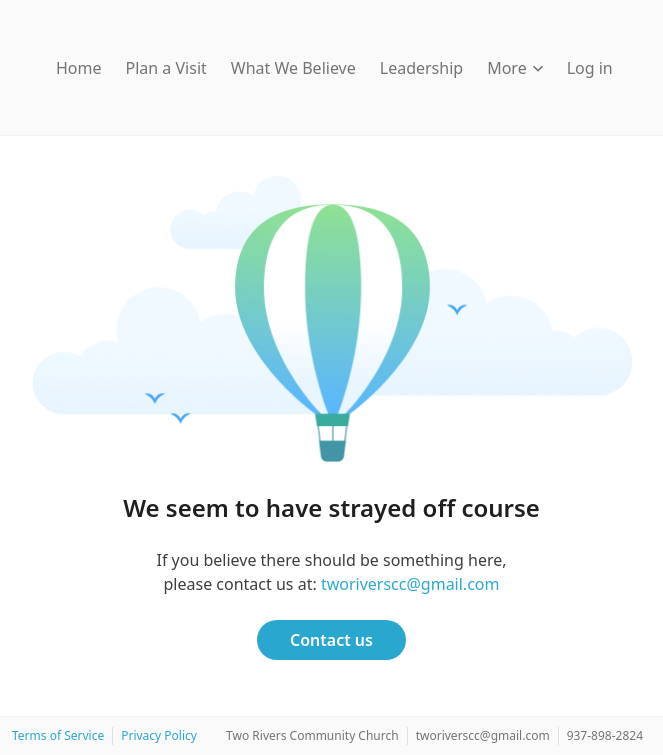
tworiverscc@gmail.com (410, 584)
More (515, 68)
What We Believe (293, 68)
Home (79, 68)
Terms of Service (58, 735)
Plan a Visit (166, 68)
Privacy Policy (159, 735)
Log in (590, 68)
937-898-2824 (605, 735)
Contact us (331, 640)
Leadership (421, 68)
